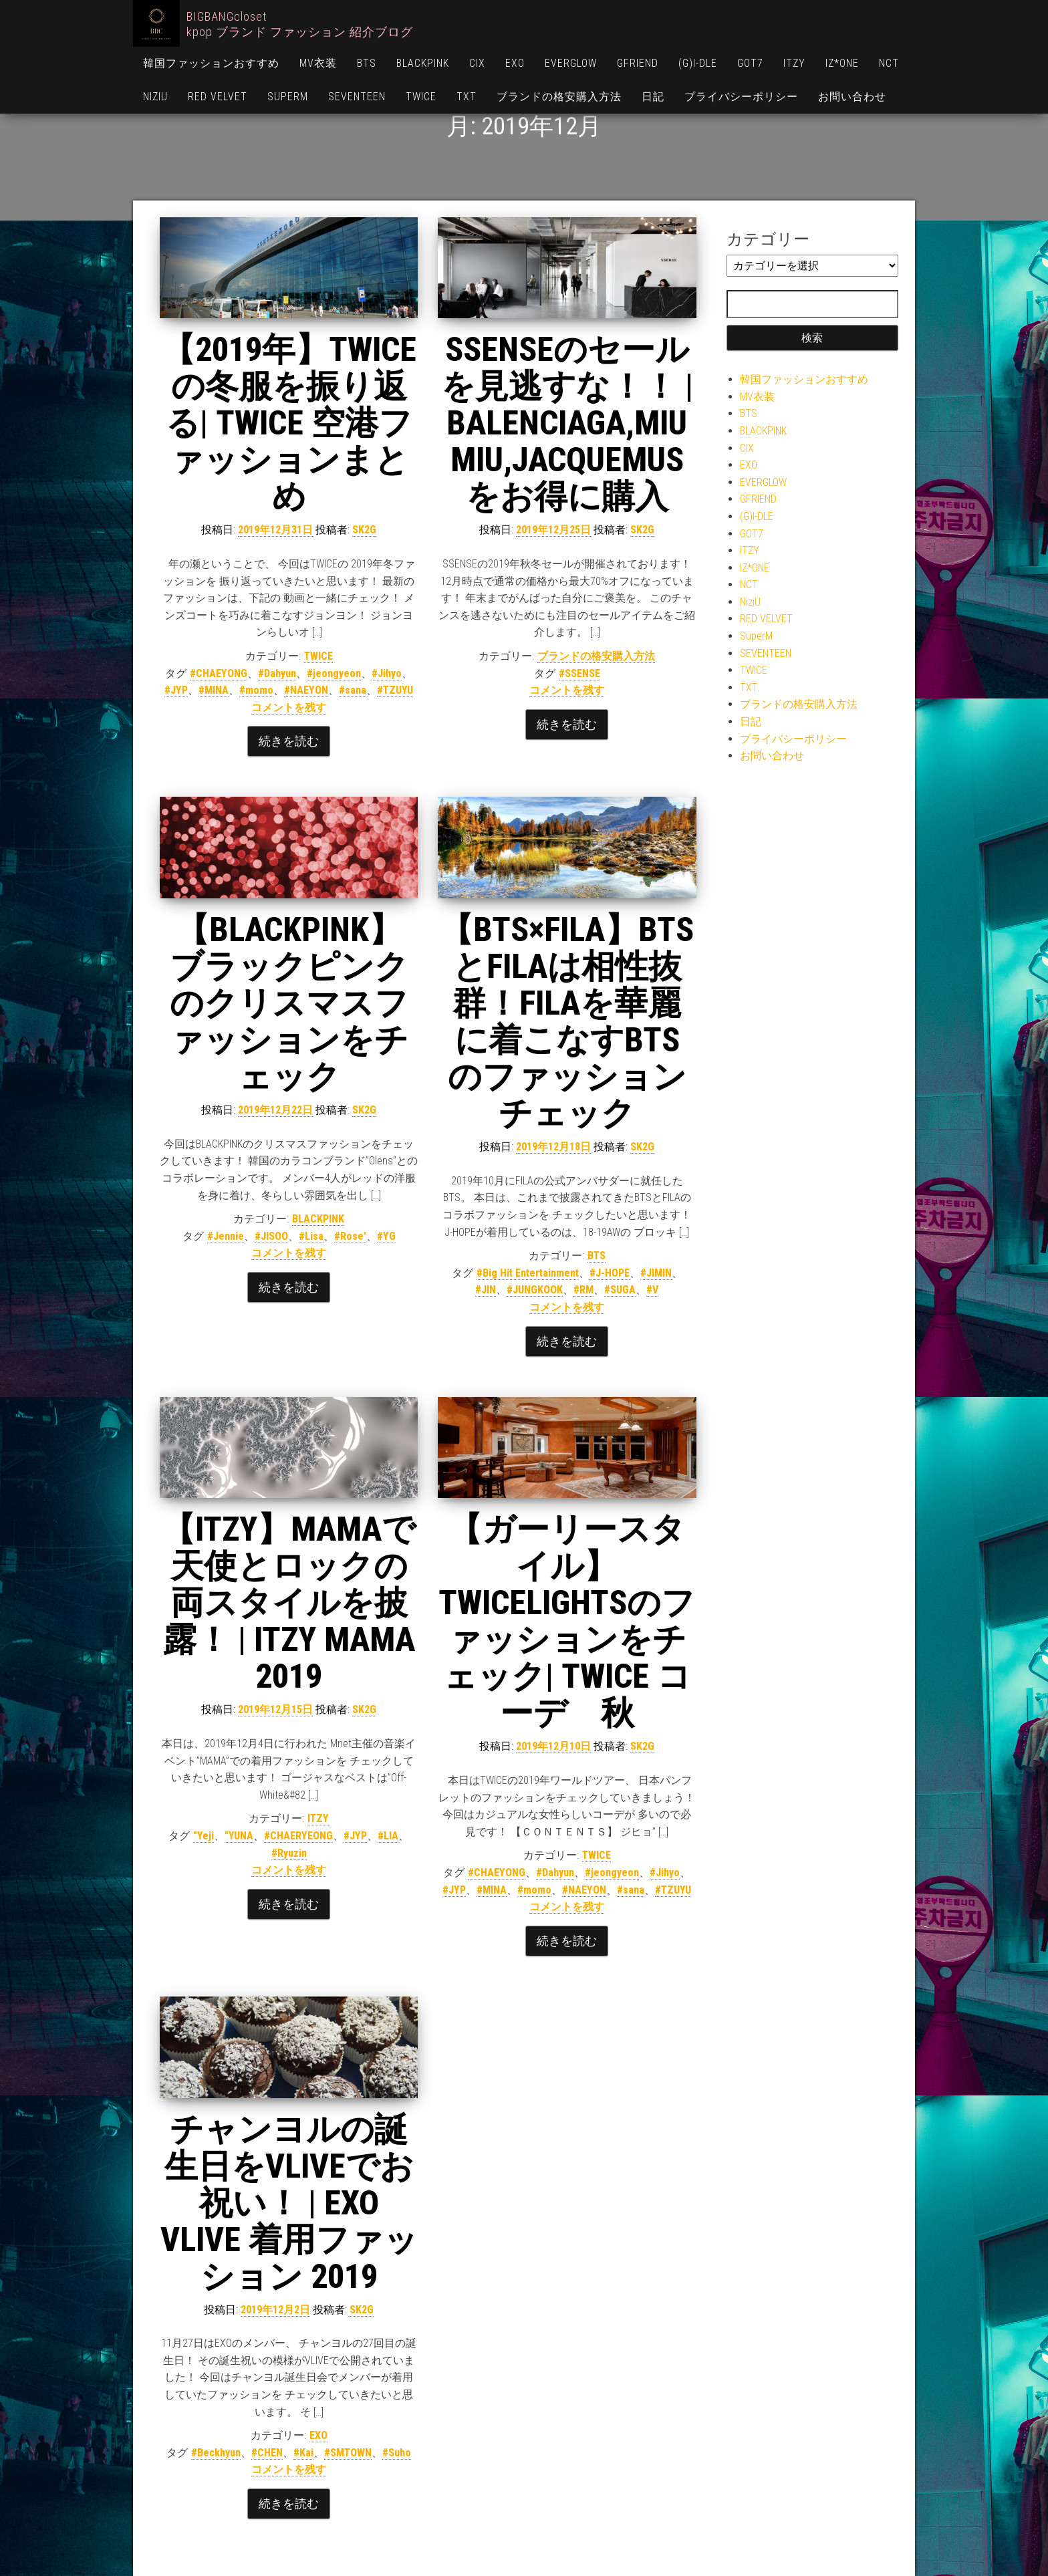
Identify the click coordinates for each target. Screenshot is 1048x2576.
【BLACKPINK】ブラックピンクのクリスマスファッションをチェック (289, 1003)
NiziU (155, 96)
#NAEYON (306, 690)
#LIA (388, 1835)
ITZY (794, 63)
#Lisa (311, 1236)
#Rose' (350, 1236)
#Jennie (225, 1236)
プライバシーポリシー (741, 96)
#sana (352, 690)
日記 (653, 96)
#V (652, 1289)
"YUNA (239, 1835)
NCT (889, 63)
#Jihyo (387, 673)
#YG (386, 1236)
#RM (583, 1289)
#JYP (176, 690)
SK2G (364, 529)
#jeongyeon (334, 673)
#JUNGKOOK (535, 1289)
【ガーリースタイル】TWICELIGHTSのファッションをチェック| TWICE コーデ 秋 (566, 1621)
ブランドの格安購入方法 (559, 96)
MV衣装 (318, 63)
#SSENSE (579, 673)
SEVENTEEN (357, 96)
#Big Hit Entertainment (528, 1273)
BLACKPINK (422, 63)
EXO (515, 63)
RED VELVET (217, 96)
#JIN (485, 1289)
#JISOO (271, 1236)
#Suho (396, 2452)
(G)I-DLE (697, 63)
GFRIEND (637, 63)
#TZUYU (395, 690)
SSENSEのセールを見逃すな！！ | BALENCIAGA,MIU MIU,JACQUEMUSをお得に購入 (567, 423)
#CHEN (267, 2452)
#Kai (303, 2452)
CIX (477, 63)
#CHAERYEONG (298, 1835)
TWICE (421, 96)
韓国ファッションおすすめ (211, 63)
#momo (256, 690)
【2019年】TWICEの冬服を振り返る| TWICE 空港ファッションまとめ (289, 423)
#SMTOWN (348, 2452)
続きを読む (289, 741)
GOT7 (750, 63)
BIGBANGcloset (226, 16)
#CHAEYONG (218, 673)
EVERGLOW (571, 63)
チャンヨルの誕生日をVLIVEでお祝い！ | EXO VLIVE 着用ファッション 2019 (289, 2203)
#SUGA (620, 1289)
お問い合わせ (852, 96)
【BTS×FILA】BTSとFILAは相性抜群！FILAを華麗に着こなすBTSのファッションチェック (567, 1021)
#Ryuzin (289, 1853)
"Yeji (203, 1835)
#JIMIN (656, 1273)
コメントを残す (288, 707)
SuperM (287, 96)
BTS (366, 63)
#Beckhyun (216, 2452)
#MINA (214, 690)
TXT (466, 96)
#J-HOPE (610, 1273)
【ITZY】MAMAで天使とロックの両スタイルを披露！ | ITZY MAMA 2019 (289, 1603)
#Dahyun (277, 673)
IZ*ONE (842, 63)
